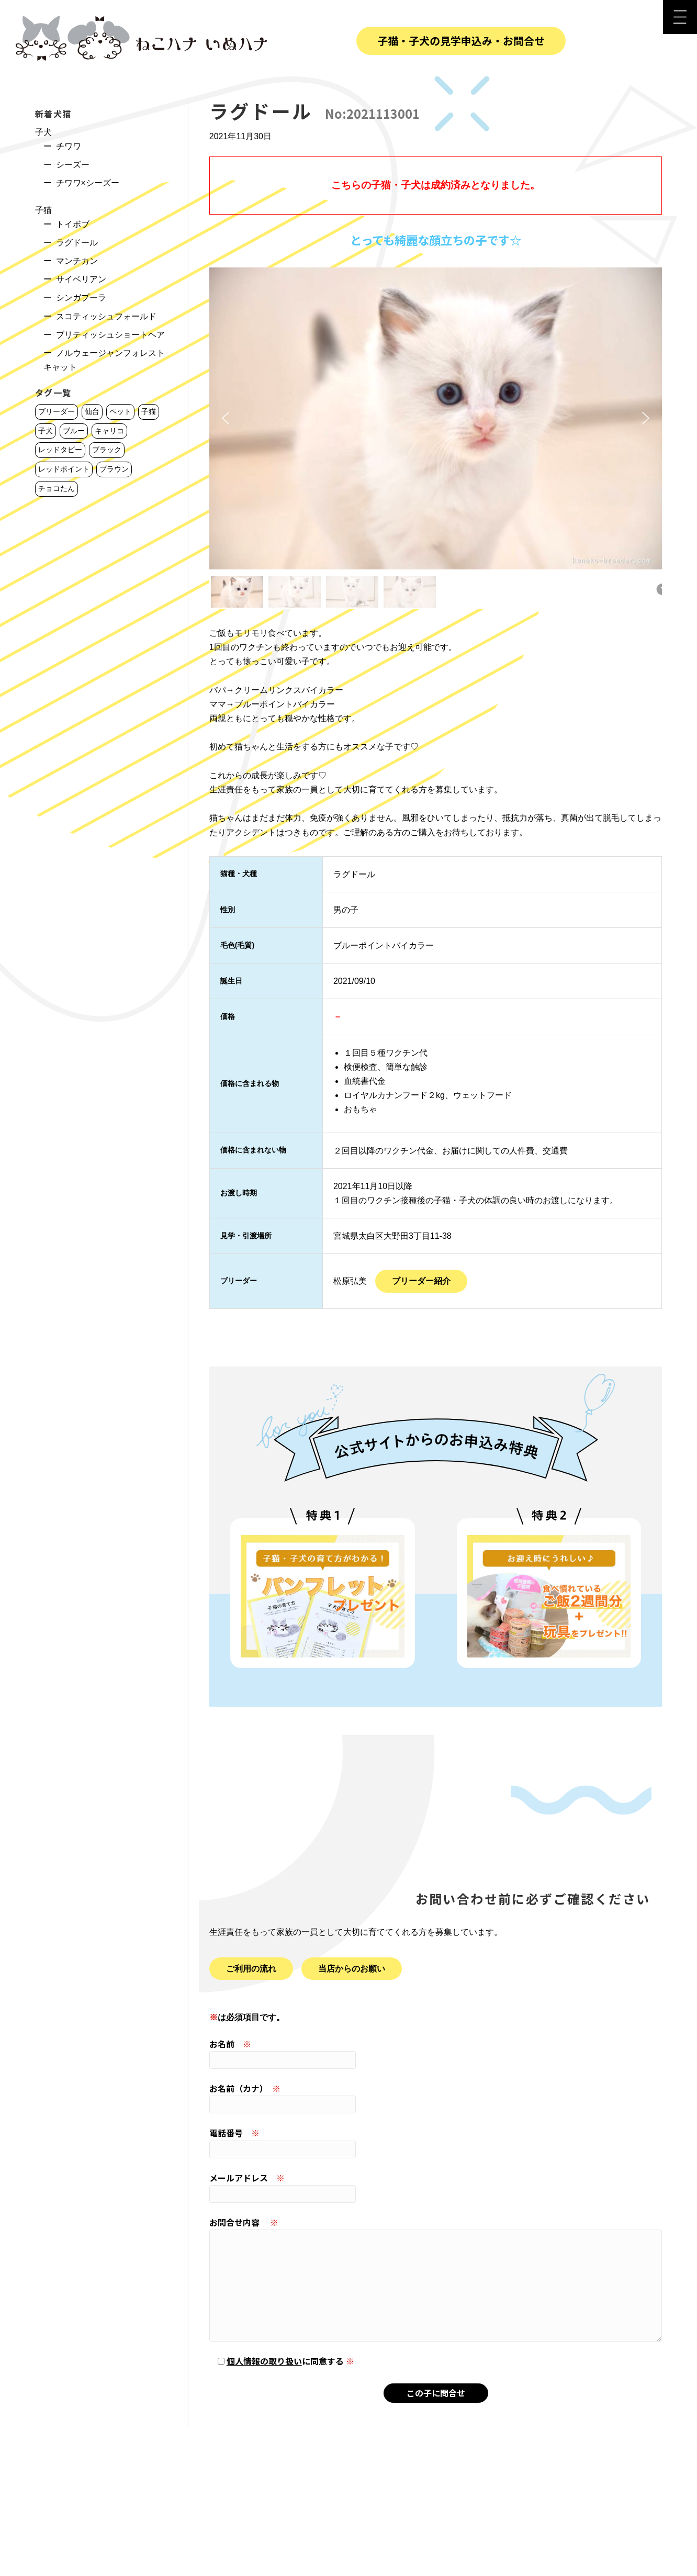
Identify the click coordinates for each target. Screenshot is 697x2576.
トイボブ (72, 224)
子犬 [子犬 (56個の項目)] (45, 431)
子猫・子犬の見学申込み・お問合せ (461, 40)
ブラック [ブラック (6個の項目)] (106, 449)
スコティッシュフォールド (106, 316)
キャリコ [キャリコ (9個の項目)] (109, 431)
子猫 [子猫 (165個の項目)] (148, 411)
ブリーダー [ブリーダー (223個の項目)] (56, 411)
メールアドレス (435, 2187)
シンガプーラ (81, 297)
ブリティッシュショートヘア (110, 334)
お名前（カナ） (435, 2097)
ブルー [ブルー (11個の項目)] (74, 431)
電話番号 (435, 2142)
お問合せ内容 (435, 2279)
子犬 (43, 132)
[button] (225, 418)
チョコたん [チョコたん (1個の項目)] (56, 488)
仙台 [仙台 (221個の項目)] (92, 411)
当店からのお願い (351, 1968)
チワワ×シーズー (87, 182)
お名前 (435, 2053)
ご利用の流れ (251, 1968)
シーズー (72, 164)
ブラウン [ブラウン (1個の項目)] (114, 469)
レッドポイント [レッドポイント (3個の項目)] (63, 469)
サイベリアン (81, 279)
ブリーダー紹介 (421, 1280)
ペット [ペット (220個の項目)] (120, 411)
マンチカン (77, 260)
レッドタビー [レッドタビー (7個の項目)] (60, 449)
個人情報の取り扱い (264, 2361)
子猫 (43, 210)
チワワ (68, 146)
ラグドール (77, 242)
